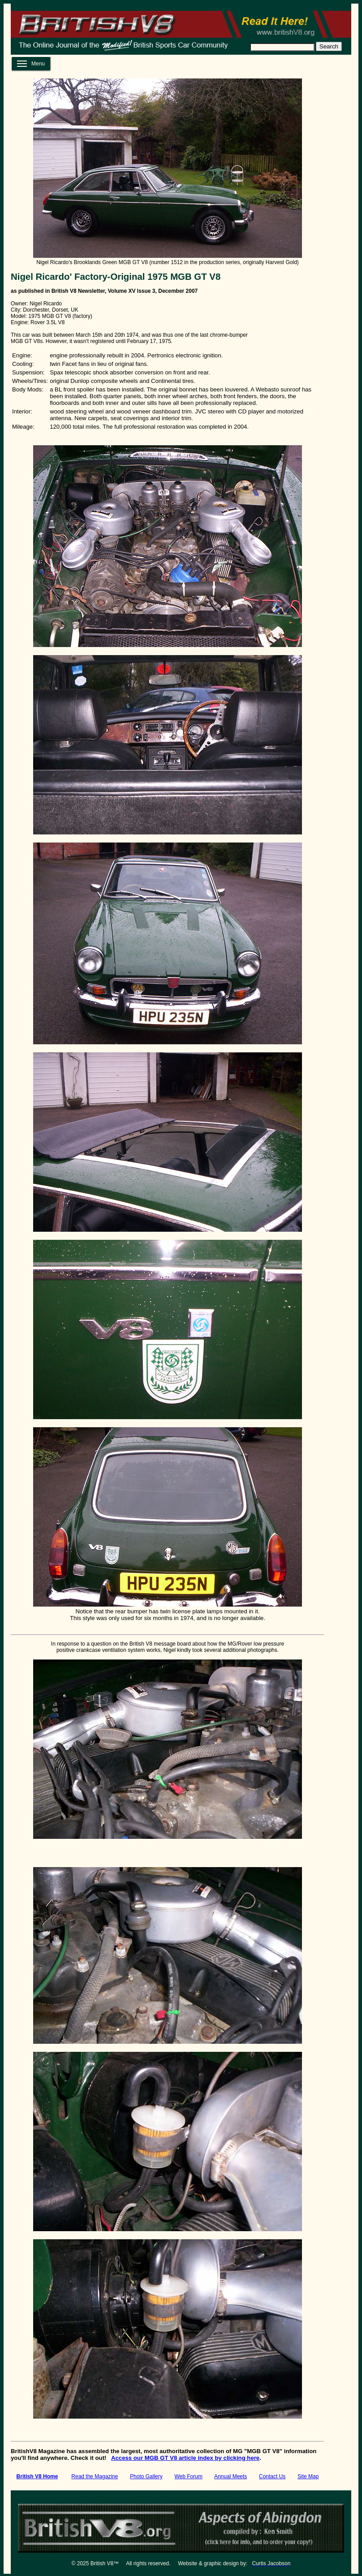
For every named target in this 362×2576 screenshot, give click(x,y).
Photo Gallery (146, 2476)
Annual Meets (230, 2476)
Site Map (308, 2476)
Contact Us (272, 2476)
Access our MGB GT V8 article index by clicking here (185, 2457)
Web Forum (188, 2476)
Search (328, 46)
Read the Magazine (94, 2476)
